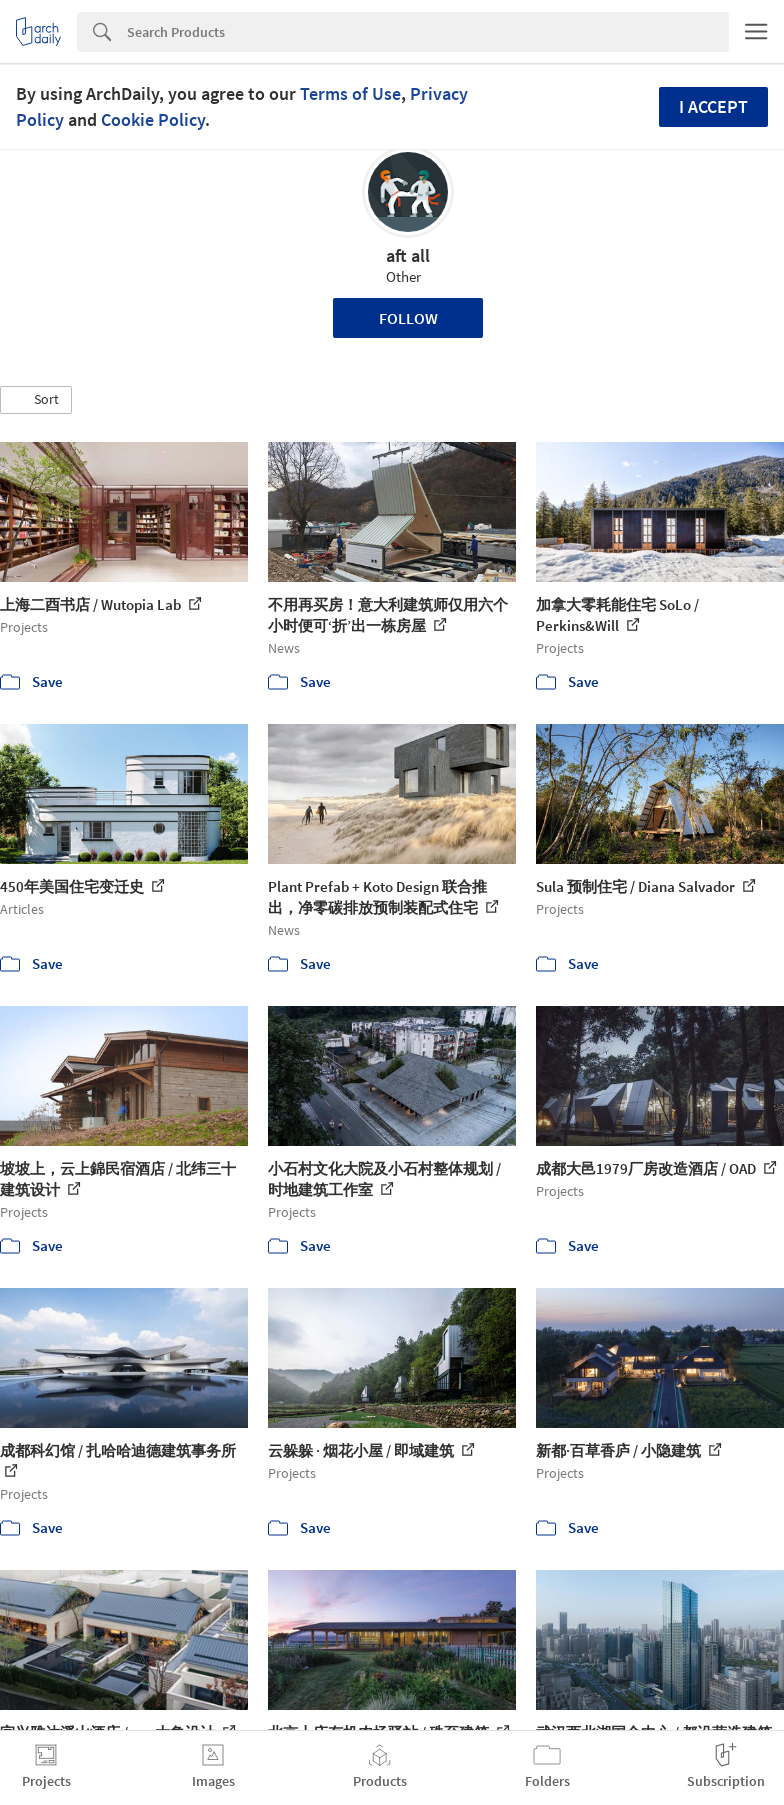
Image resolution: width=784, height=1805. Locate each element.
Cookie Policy (153, 119)
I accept (713, 106)
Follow (408, 318)
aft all (408, 255)
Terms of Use (350, 93)
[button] (36, 400)
